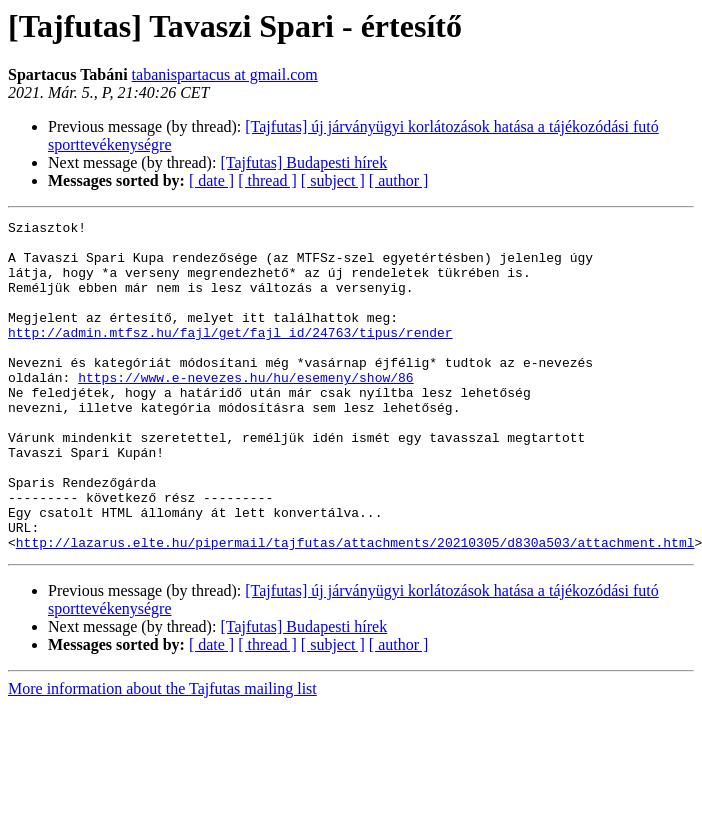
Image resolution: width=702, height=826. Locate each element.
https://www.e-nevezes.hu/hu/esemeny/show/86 (245, 410)
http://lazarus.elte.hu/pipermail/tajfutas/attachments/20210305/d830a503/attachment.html (355, 608)
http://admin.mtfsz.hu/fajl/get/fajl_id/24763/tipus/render (230, 356)
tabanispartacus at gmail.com (225, 74)
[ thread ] (267, 180)
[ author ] (399, 180)
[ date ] (211, 180)
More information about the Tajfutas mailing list (162, 754)
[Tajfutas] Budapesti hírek (303, 162)
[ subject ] (333, 180)
